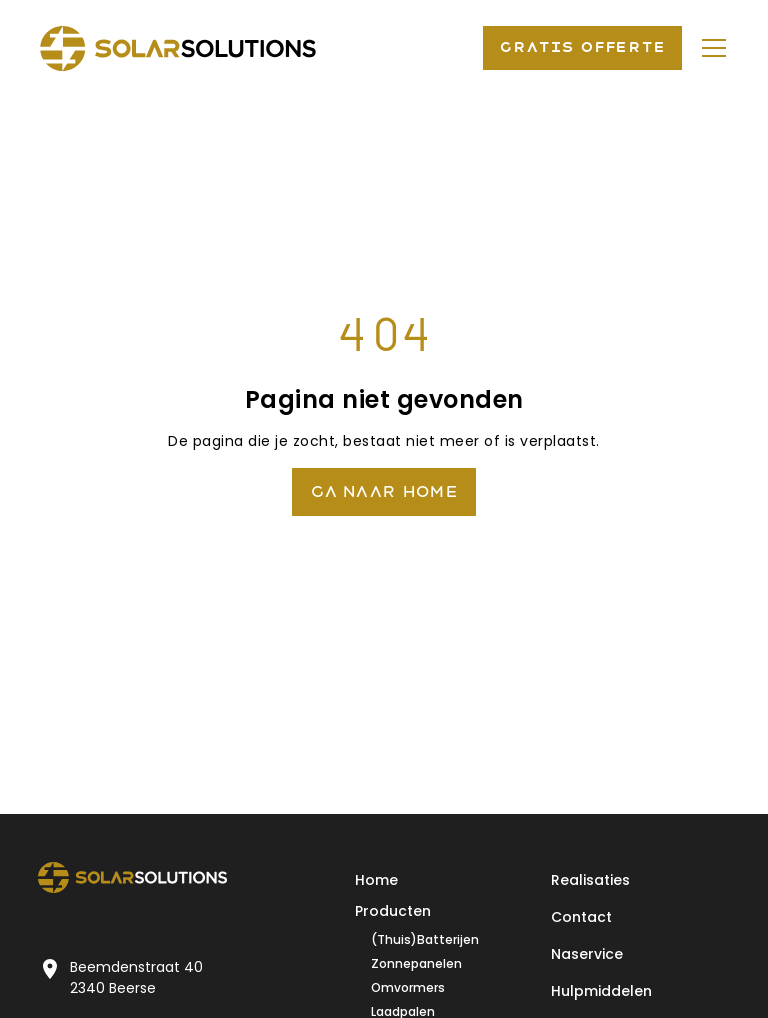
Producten (393, 911)
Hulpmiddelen (601, 991)
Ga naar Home (384, 491)
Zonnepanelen (416, 963)
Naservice (587, 954)
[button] (710, 48)
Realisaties (590, 880)
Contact (581, 917)
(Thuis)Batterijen (425, 939)
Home (376, 880)
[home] (178, 48)
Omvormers (408, 987)
